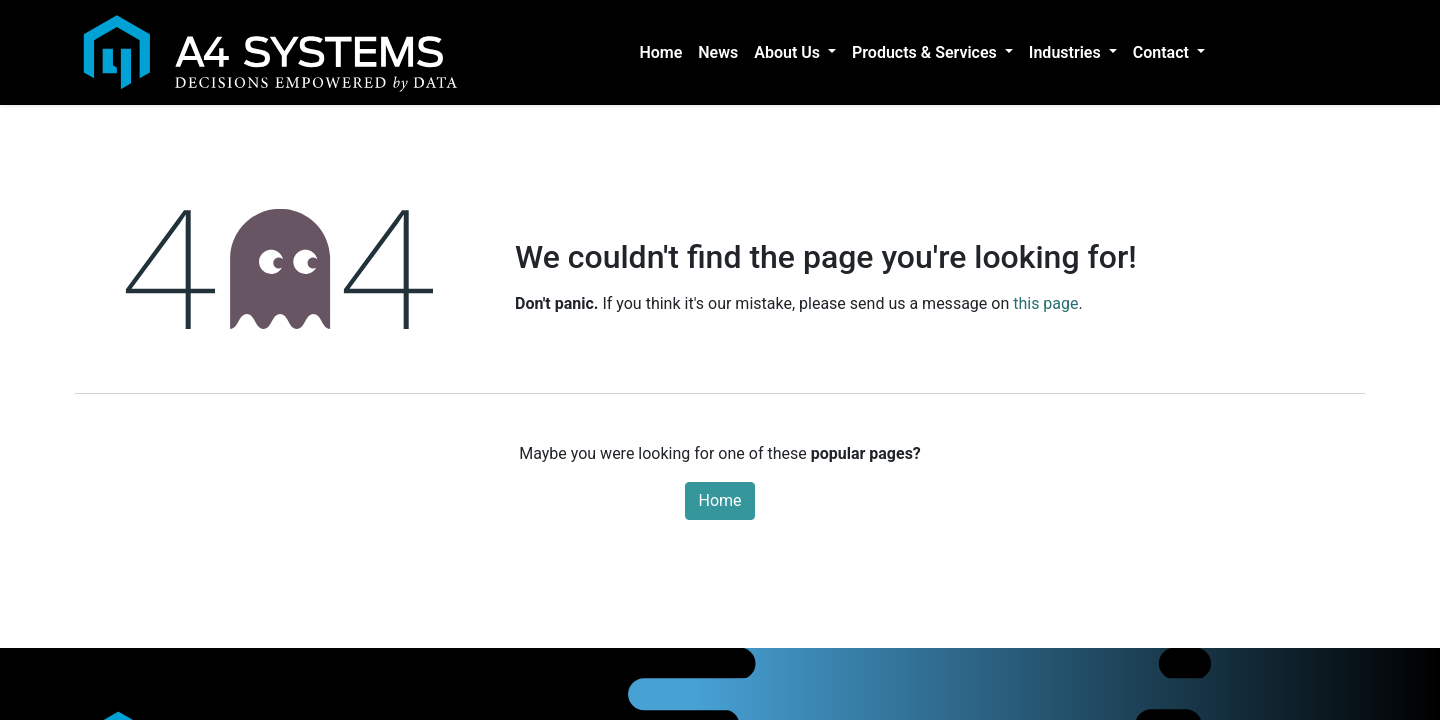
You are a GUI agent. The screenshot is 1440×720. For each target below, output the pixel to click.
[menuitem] (660, 53)
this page (1045, 303)
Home (719, 500)
